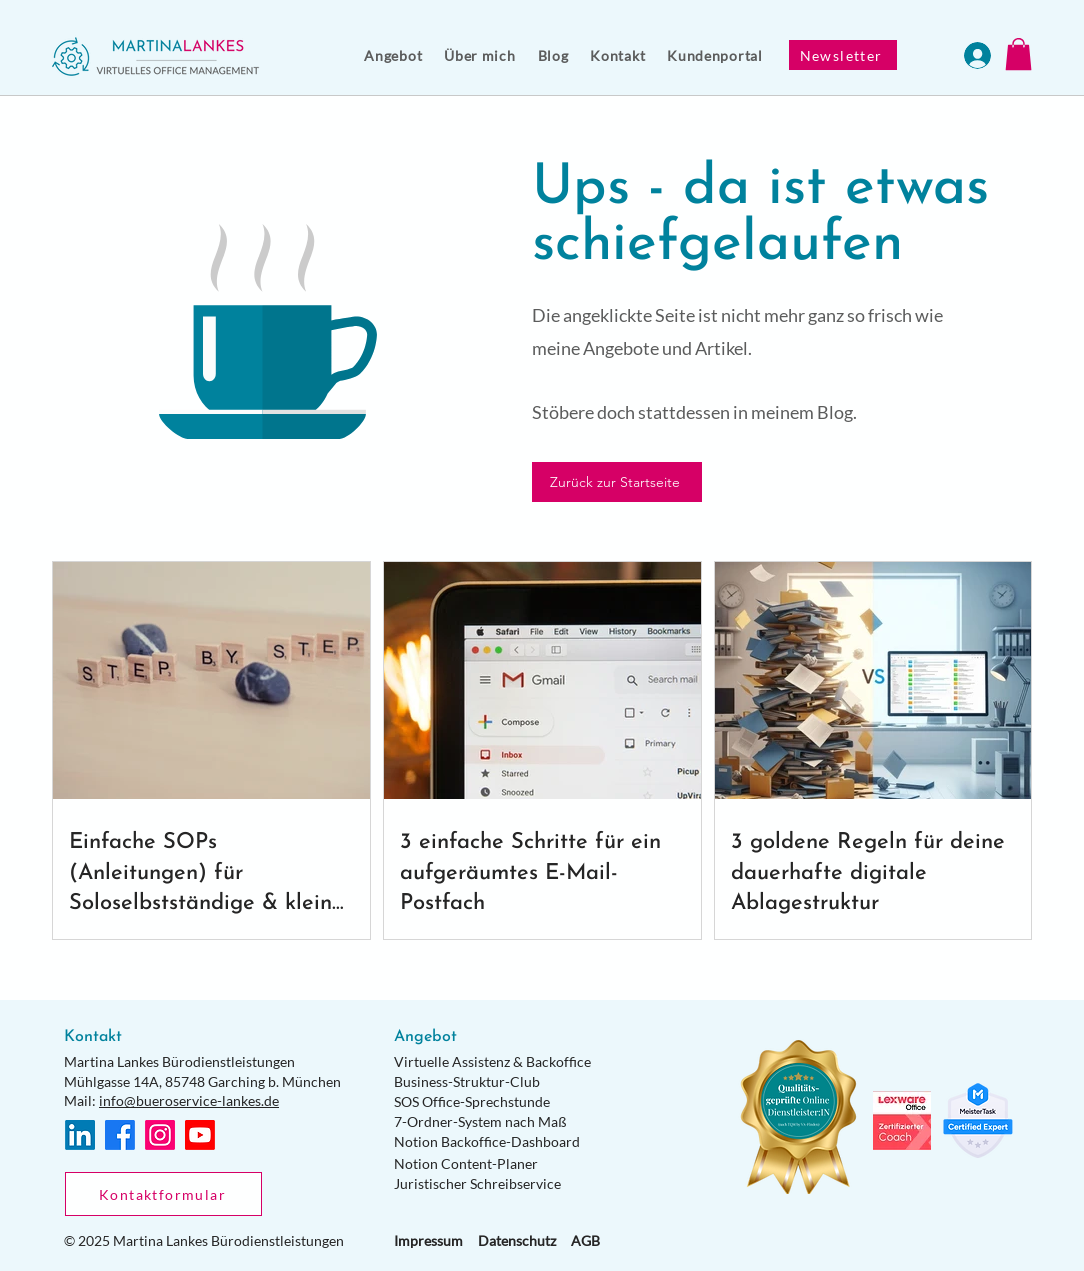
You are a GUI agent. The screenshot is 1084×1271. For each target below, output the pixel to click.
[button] (393, 55)
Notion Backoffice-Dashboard (487, 1141)
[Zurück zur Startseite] (617, 482)
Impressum (428, 1240)
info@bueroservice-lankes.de (189, 1100)
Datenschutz (517, 1240)
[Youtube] (200, 1135)
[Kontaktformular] (163, 1194)
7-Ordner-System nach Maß (480, 1121)
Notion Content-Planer (466, 1163)
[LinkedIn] (80, 1135)
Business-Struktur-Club (467, 1081)
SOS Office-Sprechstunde (472, 1101)
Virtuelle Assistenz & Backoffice (492, 1061)
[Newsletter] (843, 55)
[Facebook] (120, 1135)
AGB (585, 1240)
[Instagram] (160, 1135)
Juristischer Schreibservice (477, 1183)
